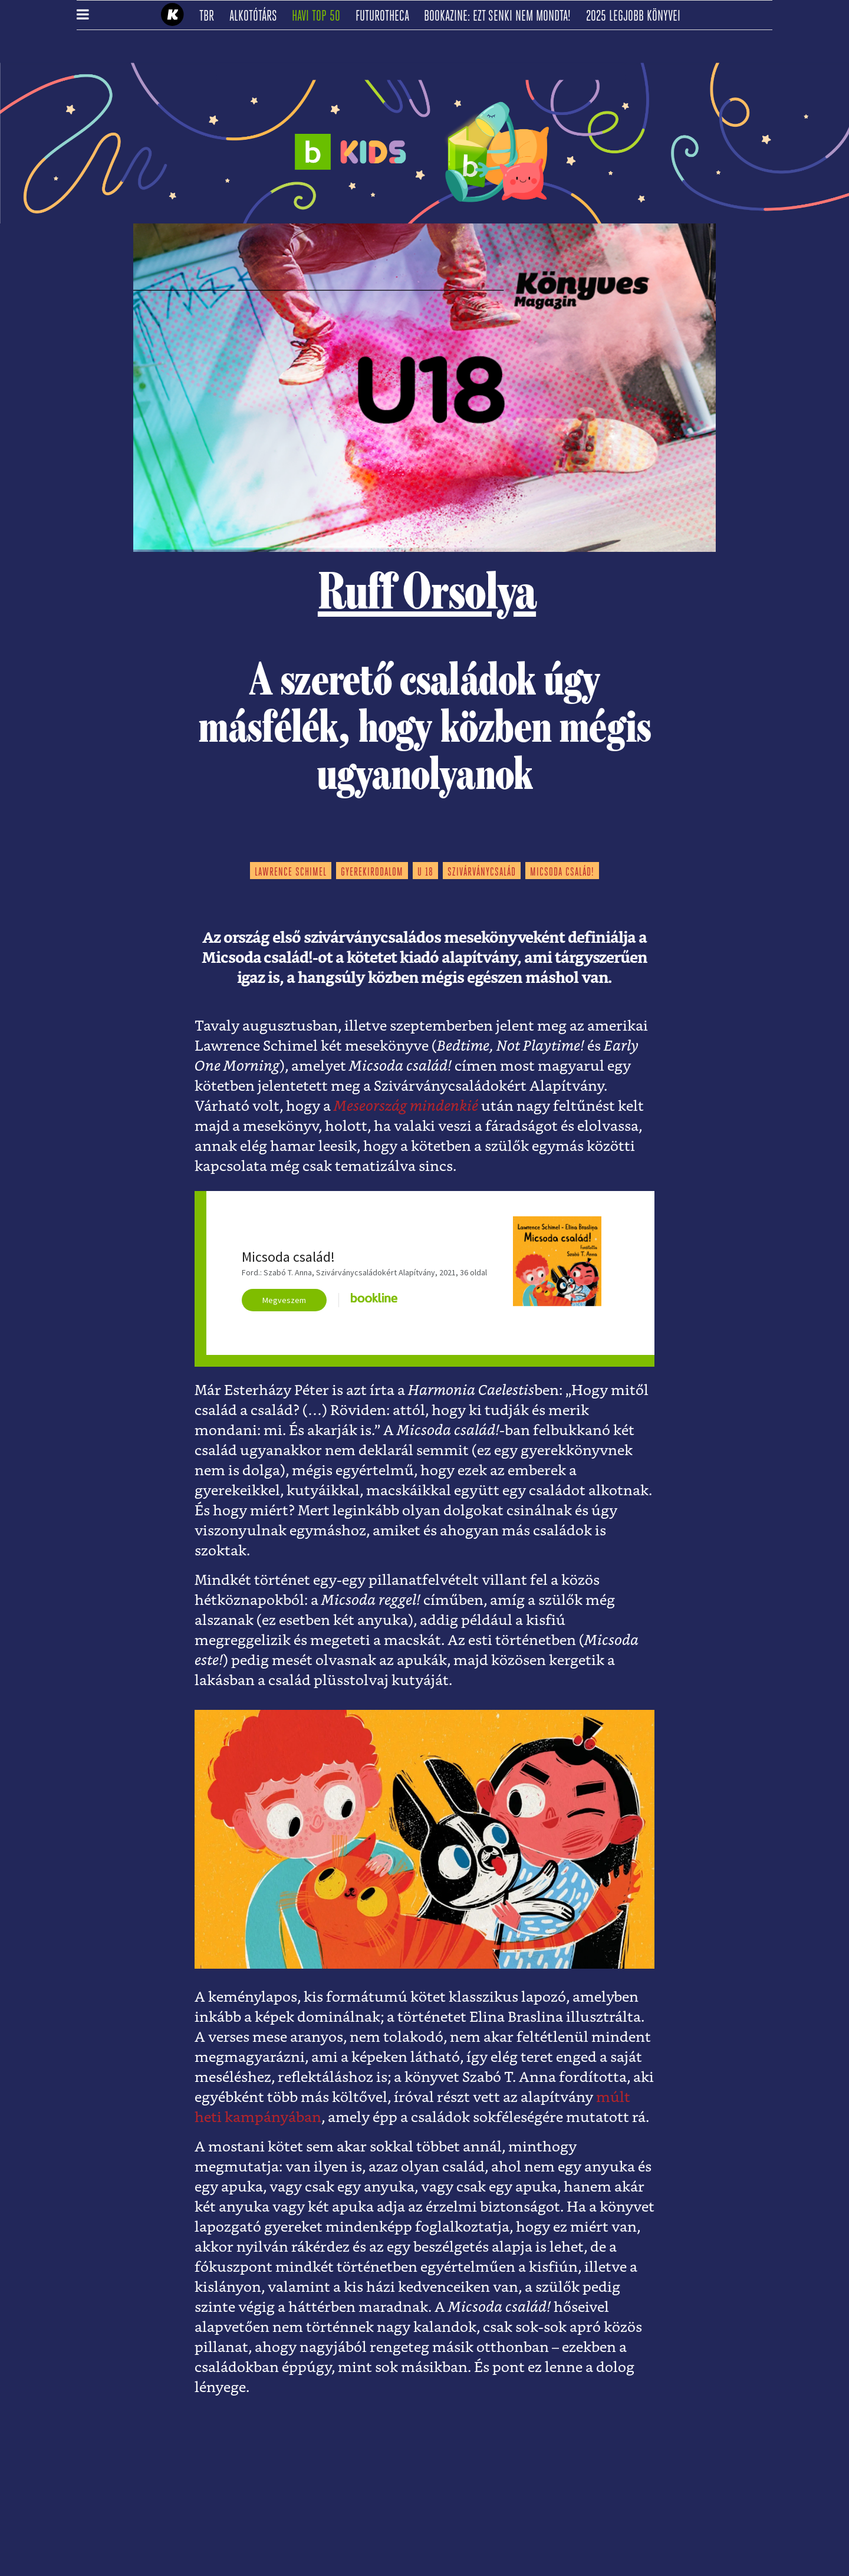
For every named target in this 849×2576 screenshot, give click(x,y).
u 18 (425, 873)
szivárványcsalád (481, 873)
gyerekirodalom (372, 873)
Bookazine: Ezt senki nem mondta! (501, 16)
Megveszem (284, 1300)
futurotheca (386, 16)
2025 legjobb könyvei (637, 16)
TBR (210, 16)
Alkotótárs (257, 16)
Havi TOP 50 (320, 16)
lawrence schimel (291, 873)
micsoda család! (562, 873)
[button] (83, 15)
